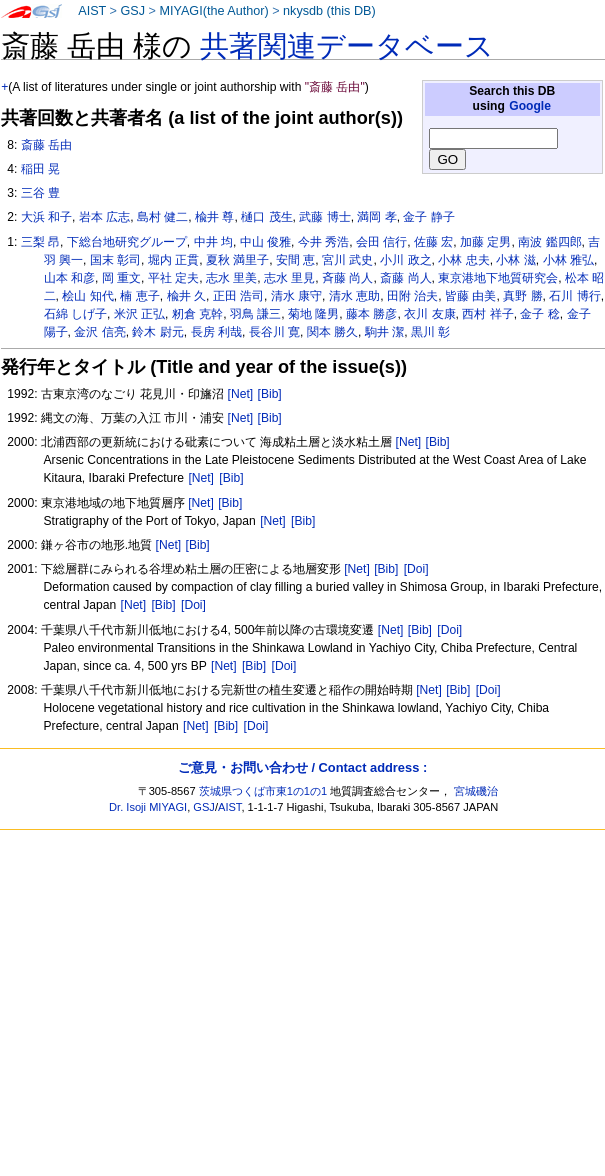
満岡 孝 (376, 217)
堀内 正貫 (173, 260)
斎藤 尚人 (405, 278)
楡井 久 (186, 296)
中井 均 (213, 242)
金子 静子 (428, 217)
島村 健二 (162, 217)
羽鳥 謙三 (255, 314)
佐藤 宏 (433, 242)
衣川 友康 (429, 314)
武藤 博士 (324, 217)
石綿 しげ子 (75, 314)
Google (530, 106)
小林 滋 (515, 260)
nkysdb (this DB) (329, 11)
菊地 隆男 (313, 314)
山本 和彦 (69, 278)
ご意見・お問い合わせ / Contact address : (302, 767)
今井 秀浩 (323, 242)
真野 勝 (522, 296)
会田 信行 (381, 242)
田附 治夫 (412, 296)
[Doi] (416, 569)
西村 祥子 (487, 314)
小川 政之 (405, 260)
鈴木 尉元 (157, 332)
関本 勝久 (332, 332)
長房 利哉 (216, 332)
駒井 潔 (384, 332)
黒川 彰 (430, 332)
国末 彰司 (115, 260)
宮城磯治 (476, 791)
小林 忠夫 (463, 260)
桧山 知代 (87, 296)
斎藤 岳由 (46, 145)
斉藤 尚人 (347, 278)
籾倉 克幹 (197, 314)
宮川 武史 (347, 260)
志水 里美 (231, 278)
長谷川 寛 (274, 332)
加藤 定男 (485, 242)
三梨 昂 (40, 242)
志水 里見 (289, 278)
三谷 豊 (40, 193)
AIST (92, 11)
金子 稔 (539, 314)
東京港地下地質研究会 (498, 278)
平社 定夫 (173, 278)
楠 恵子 (139, 296)
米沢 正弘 (139, 314)
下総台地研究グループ (127, 242)
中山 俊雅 (265, 242)
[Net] (241, 394)
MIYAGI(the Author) (213, 11)
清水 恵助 (354, 296)
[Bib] (270, 394)
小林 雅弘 (568, 260)
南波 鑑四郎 (549, 242)
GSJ (132, 11)
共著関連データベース (347, 46)
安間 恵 (295, 260)
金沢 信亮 (99, 332)
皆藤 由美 (470, 296)
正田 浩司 (238, 296)
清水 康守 (296, 296)
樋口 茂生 (266, 217)
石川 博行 (574, 296)
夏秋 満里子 (237, 260)
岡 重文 (121, 278)
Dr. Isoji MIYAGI (148, 807)
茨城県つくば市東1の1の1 (263, 791)
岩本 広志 (104, 217)
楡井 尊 (214, 217)
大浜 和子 (46, 217)
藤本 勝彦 (371, 314)
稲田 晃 (40, 169)
